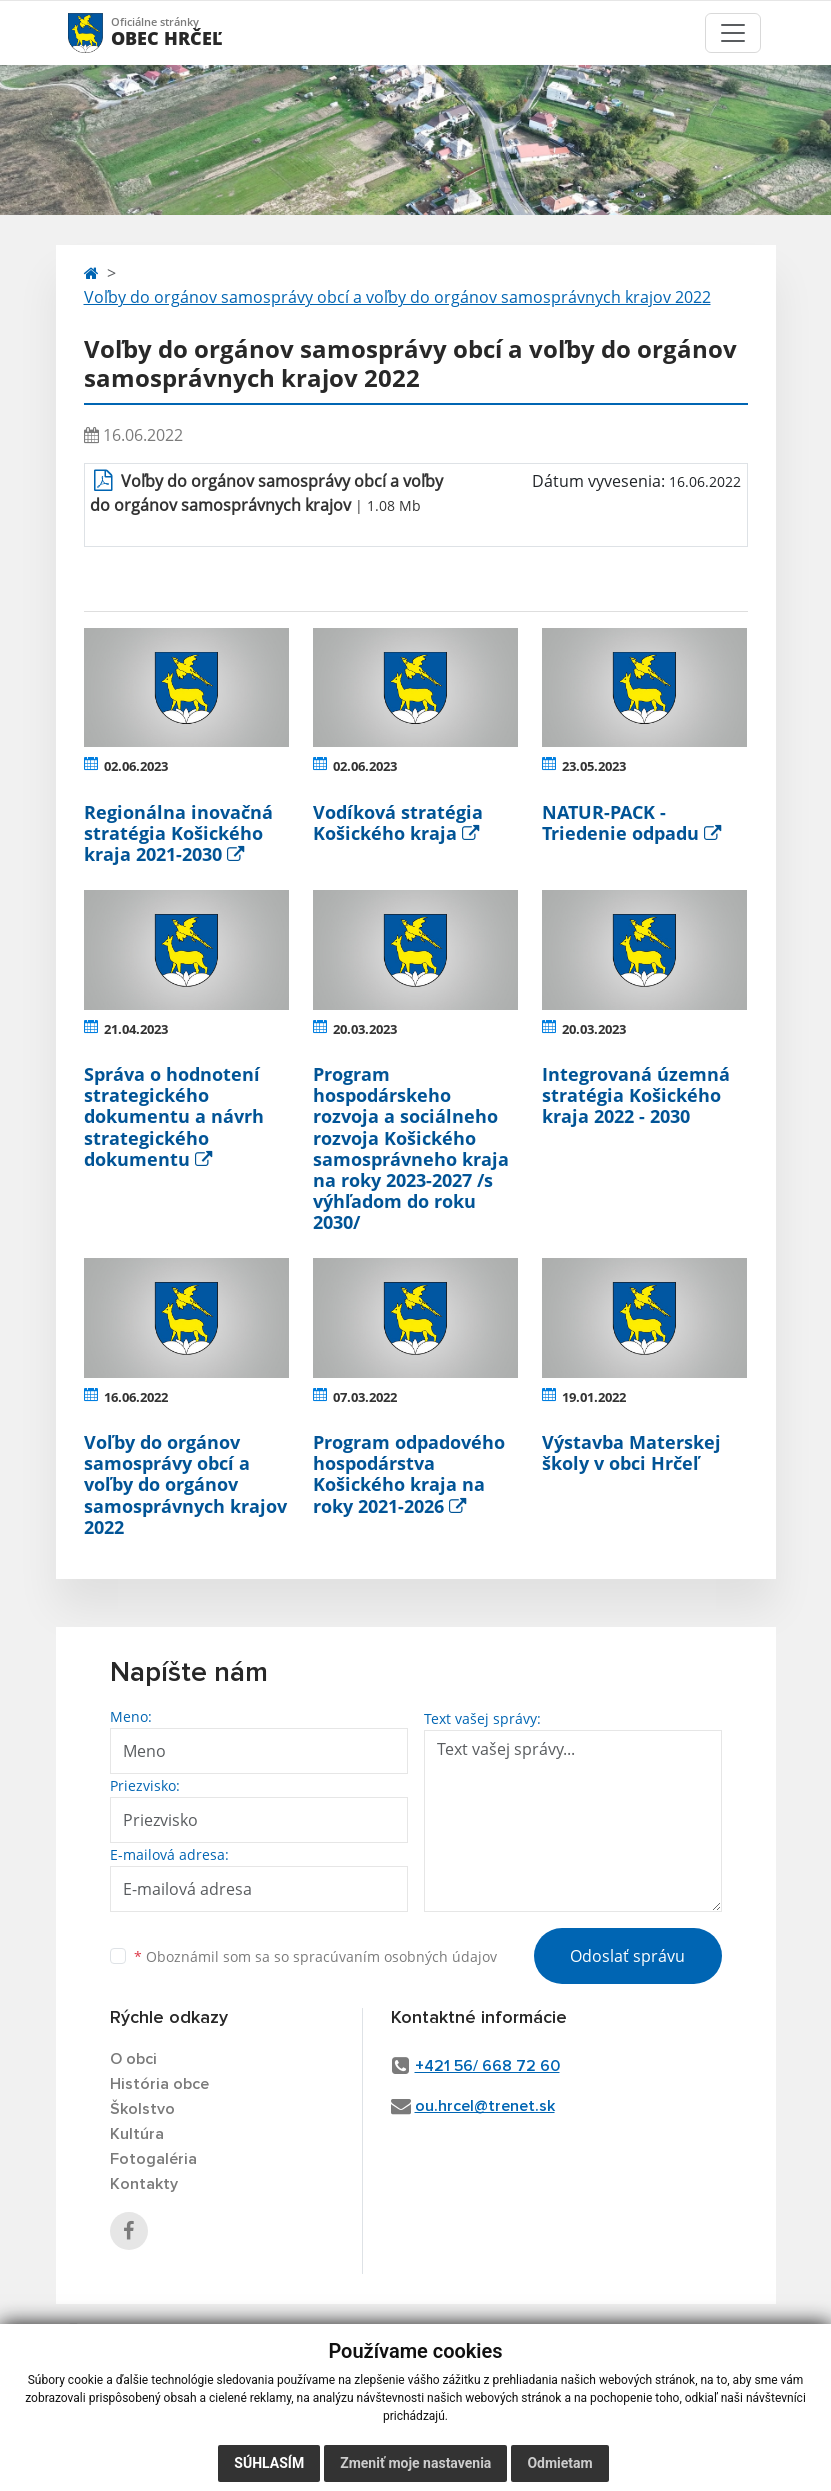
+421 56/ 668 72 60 (487, 2066)
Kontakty (144, 2184)
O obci (133, 2059)
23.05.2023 (594, 766)
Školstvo (142, 2109)
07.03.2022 (365, 1397)
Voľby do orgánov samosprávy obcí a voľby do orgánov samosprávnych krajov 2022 (397, 297)
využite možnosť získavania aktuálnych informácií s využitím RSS (163, 2348)
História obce (159, 2084)
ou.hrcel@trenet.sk (485, 2106)
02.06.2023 (136, 766)
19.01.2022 (594, 1397)
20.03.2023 (365, 1029)
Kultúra (137, 2134)
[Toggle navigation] (733, 33)
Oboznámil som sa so (315, 1956)
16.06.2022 (136, 1397)
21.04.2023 (136, 1029)
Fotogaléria (153, 2159)
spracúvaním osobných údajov (395, 1956)
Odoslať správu (627, 1956)
